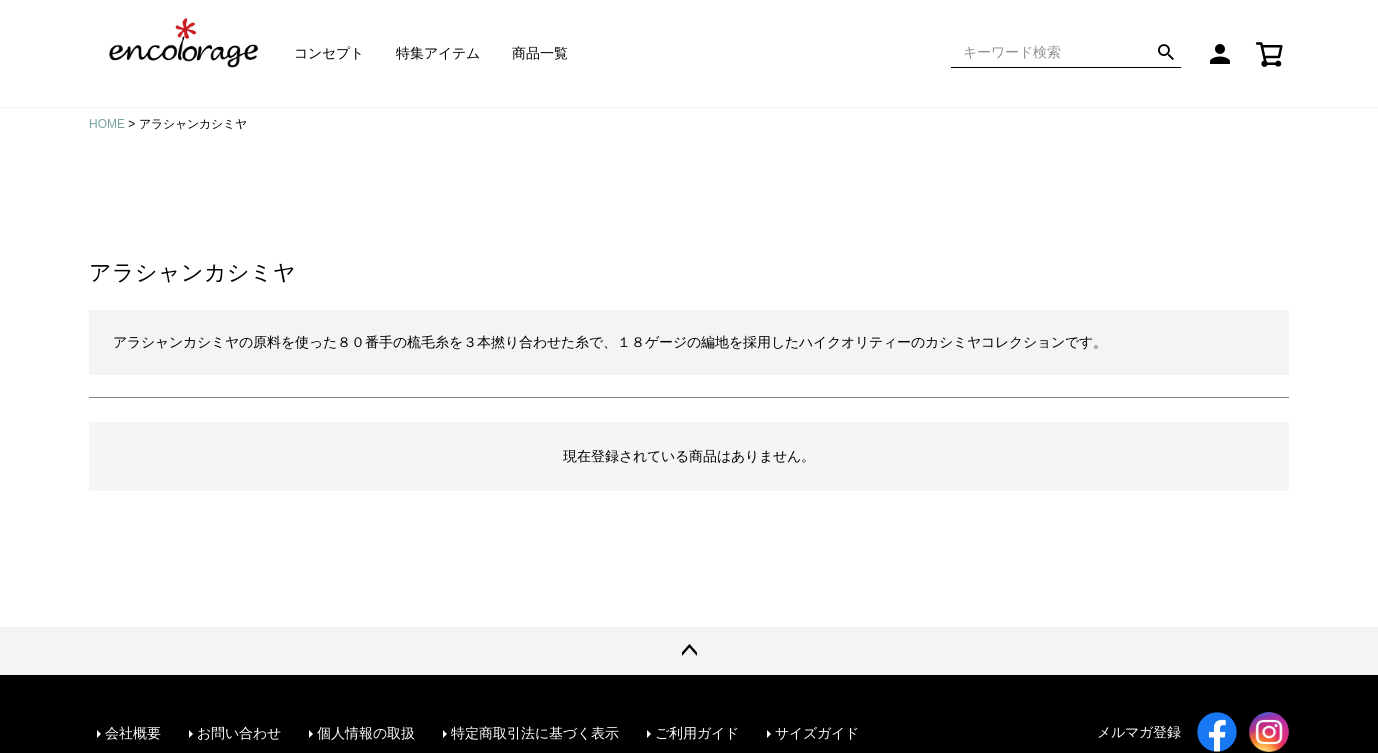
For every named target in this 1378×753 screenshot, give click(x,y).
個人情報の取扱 (366, 733)
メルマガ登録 (1139, 732)
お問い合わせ (239, 733)
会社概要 (133, 733)
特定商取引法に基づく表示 (535, 733)
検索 (1165, 53)
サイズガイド (817, 733)
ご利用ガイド (697, 733)
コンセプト (329, 53)
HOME (107, 124)
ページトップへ (689, 651)
